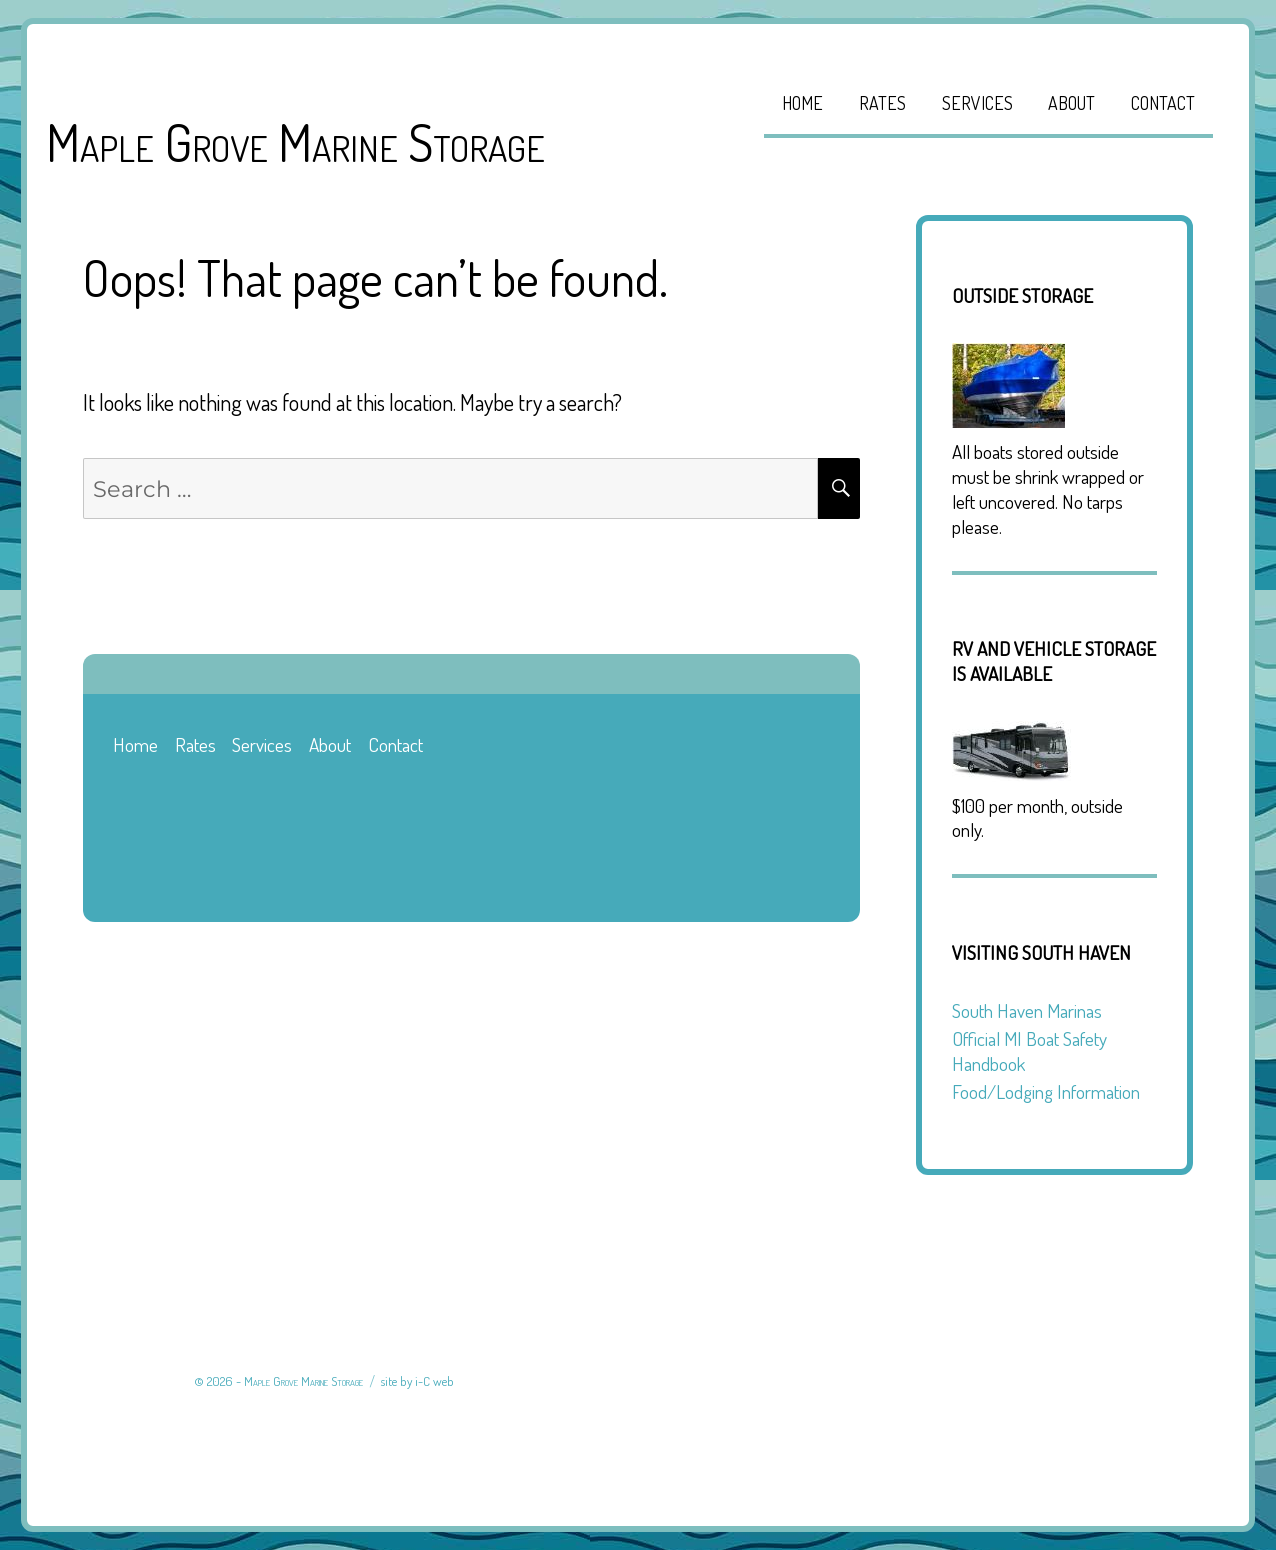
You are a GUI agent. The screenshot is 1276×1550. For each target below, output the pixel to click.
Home (802, 103)
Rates (882, 103)
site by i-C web (417, 1381)
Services (977, 103)
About (1071, 103)
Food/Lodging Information (1046, 1091)
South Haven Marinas (1027, 1010)
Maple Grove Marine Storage (295, 141)
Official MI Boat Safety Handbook (1029, 1051)
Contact (1163, 103)
